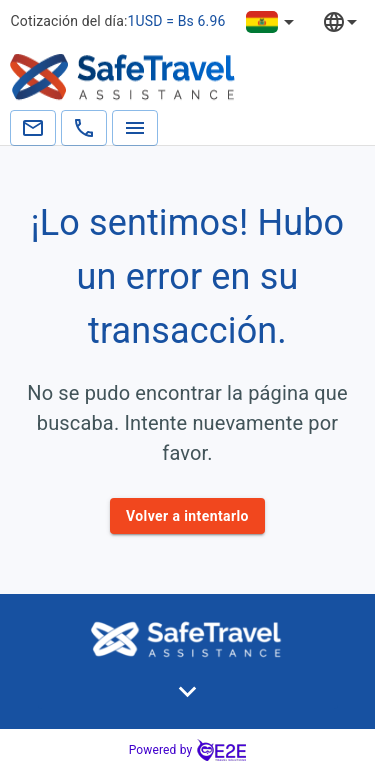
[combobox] (355, 21)
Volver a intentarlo (187, 516)
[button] (188, 691)
